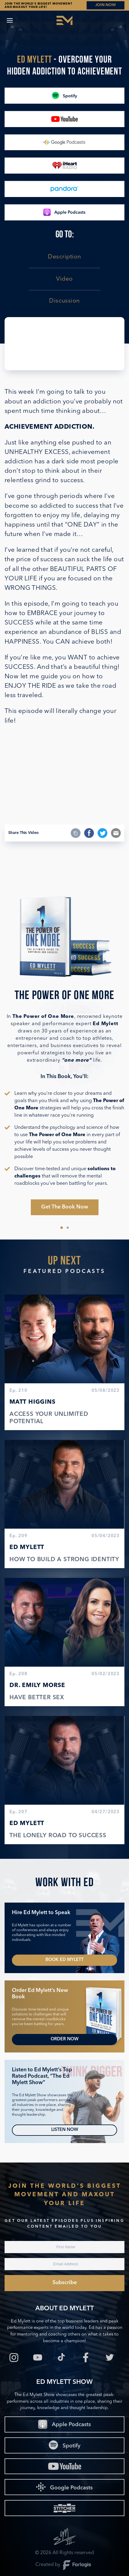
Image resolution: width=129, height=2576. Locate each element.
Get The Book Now (64, 1207)
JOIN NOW (105, 5)
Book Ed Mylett (64, 1960)
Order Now (64, 2039)
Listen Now (64, 2130)
